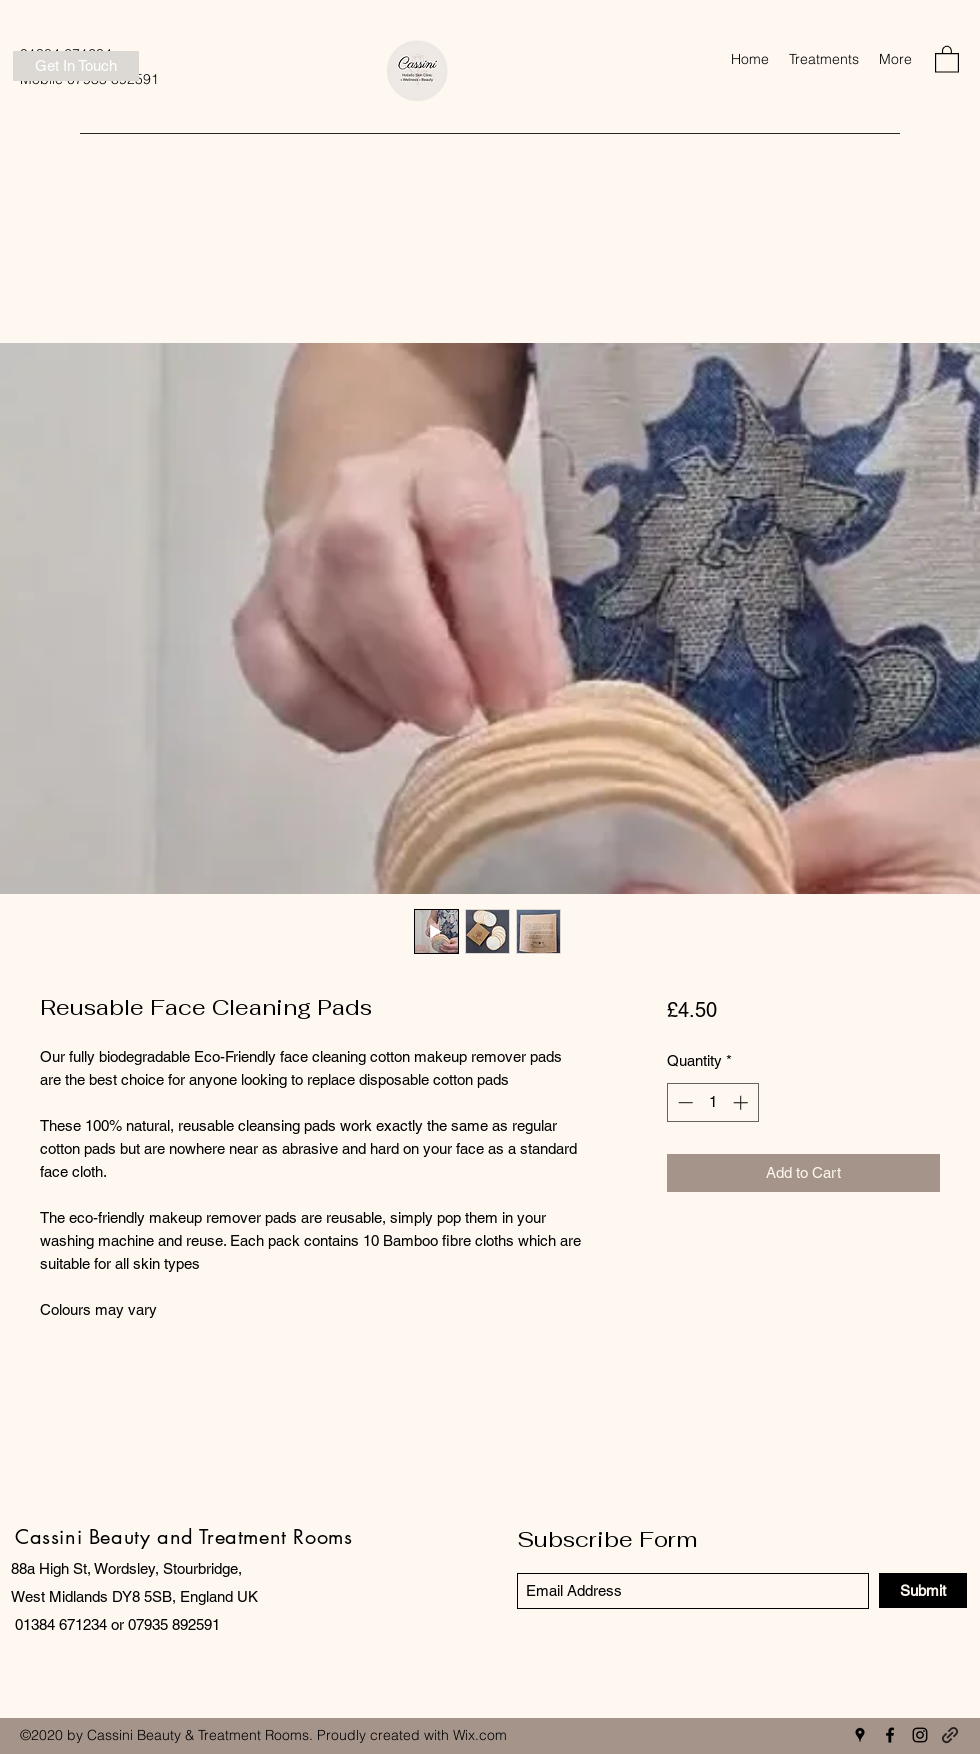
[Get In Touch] (76, 66)
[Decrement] (683, 1102)
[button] (824, 59)
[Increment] (742, 1102)
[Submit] (923, 1590)
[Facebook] (890, 1735)
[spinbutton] (712, 1102)
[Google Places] (860, 1735)
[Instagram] (920, 1735)
